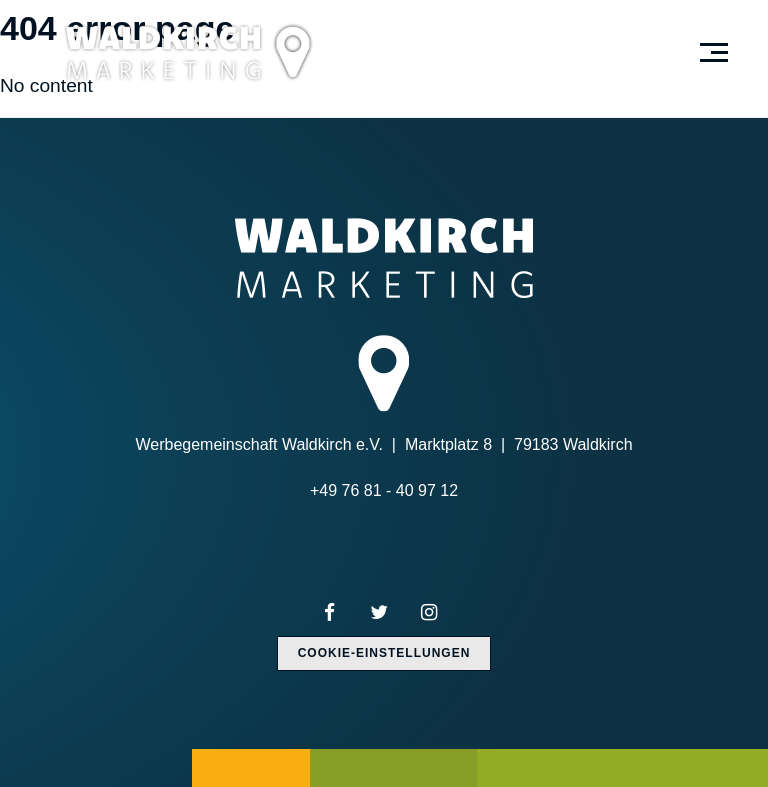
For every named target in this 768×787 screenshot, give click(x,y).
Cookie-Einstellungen (384, 653)
